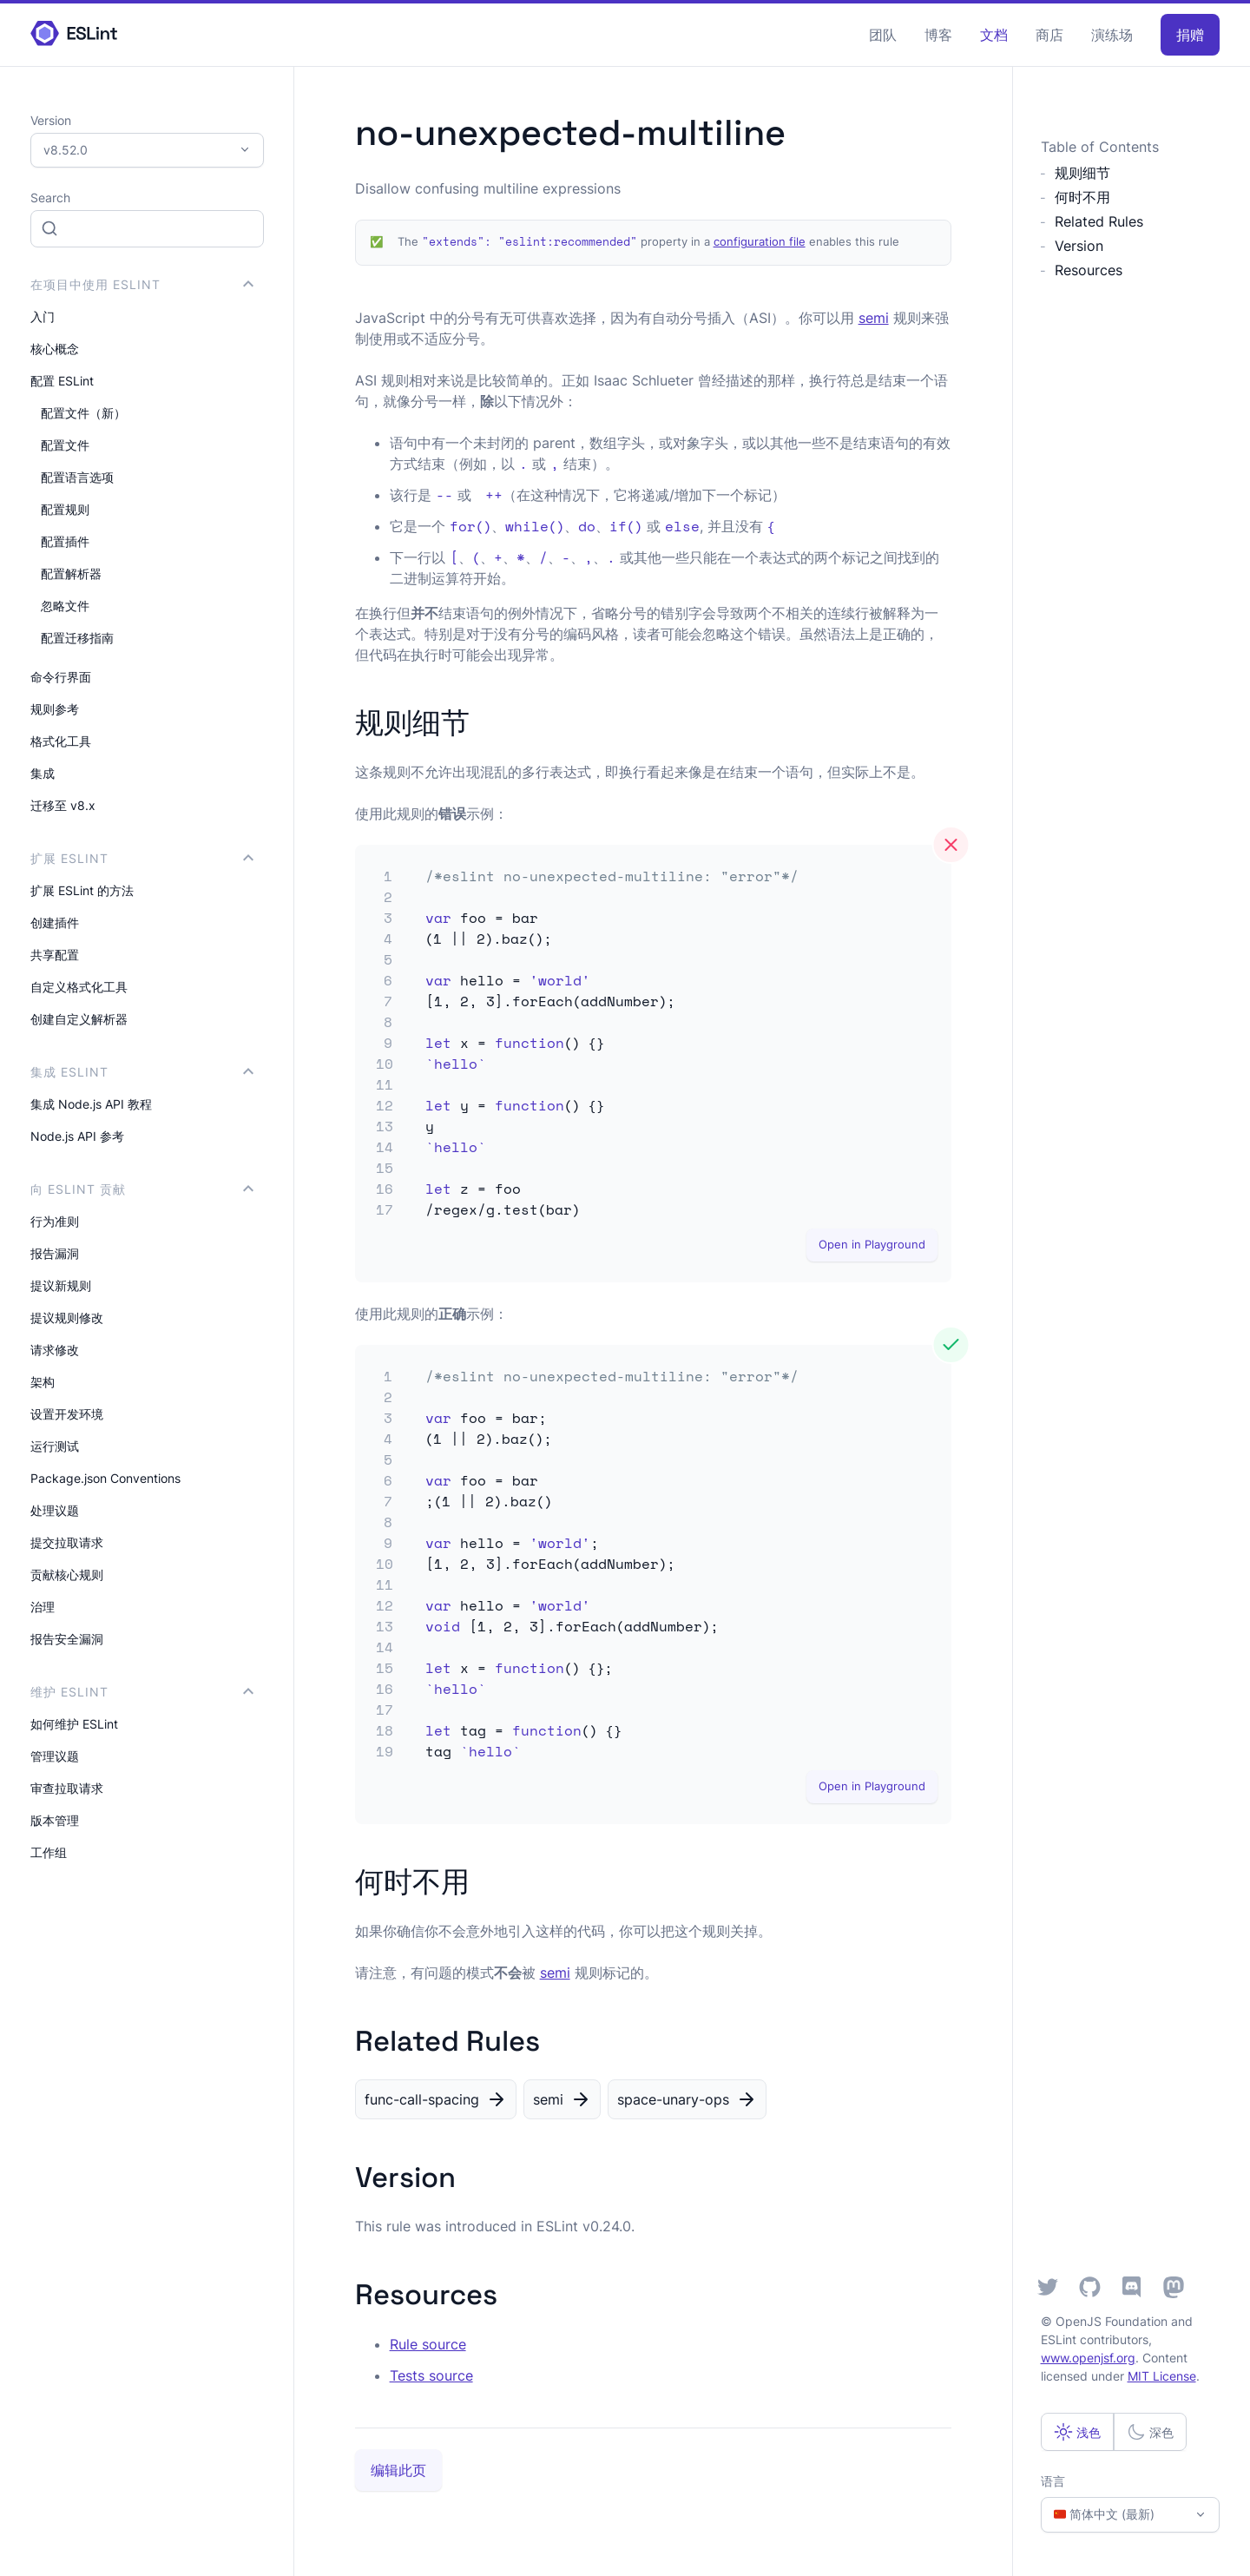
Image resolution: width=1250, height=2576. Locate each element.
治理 (42, 1606)
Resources (1088, 270)
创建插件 (54, 922)
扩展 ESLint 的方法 (82, 890)
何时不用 (1082, 197)
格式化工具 (60, 741)
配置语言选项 (77, 477)
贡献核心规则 (66, 1574)
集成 (42, 773)
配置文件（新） (83, 412)
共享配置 (54, 954)
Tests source (431, 2375)
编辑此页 (398, 2470)
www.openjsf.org (1088, 2357)
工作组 (48, 1852)
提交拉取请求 (66, 1542)
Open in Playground (872, 1244)
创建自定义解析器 (79, 1018)
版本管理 (54, 1820)
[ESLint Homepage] (73, 34)
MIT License (1162, 2375)
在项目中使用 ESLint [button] (141, 284)
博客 (938, 34)
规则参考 (54, 709)
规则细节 (1082, 172)
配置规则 (65, 509)
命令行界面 (60, 676)
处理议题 (54, 1510)
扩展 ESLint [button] (141, 858)
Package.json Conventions (105, 1478)
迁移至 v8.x (62, 805)
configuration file (760, 241)
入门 (42, 316)
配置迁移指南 (77, 637)
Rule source (428, 2344)
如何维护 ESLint (74, 1723)
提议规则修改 (66, 1317)
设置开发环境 (66, 1414)
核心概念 (54, 348)
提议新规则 (60, 1285)
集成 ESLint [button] (141, 1071)
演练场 (1112, 34)
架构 (42, 1381)
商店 (1049, 34)
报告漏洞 (54, 1253)
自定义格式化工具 (79, 986)
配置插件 (65, 541)
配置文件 (65, 445)
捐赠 (1190, 34)
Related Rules (1099, 221)
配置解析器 (71, 573)
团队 (883, 34)
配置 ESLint (62, 380)
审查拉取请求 (66, 1788)
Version (1079, 245)
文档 (994, 34)
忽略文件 (65, 605)
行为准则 (54, 1221)
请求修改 (54, 1349)
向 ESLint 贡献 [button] (141, 1189)
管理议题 (54, 1756)
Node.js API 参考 (77, 1136)
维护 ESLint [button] (141, 1691)
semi (874, 317)
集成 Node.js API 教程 (91, 1104)
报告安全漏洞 (66, 1638)
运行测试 (54, 1446)
